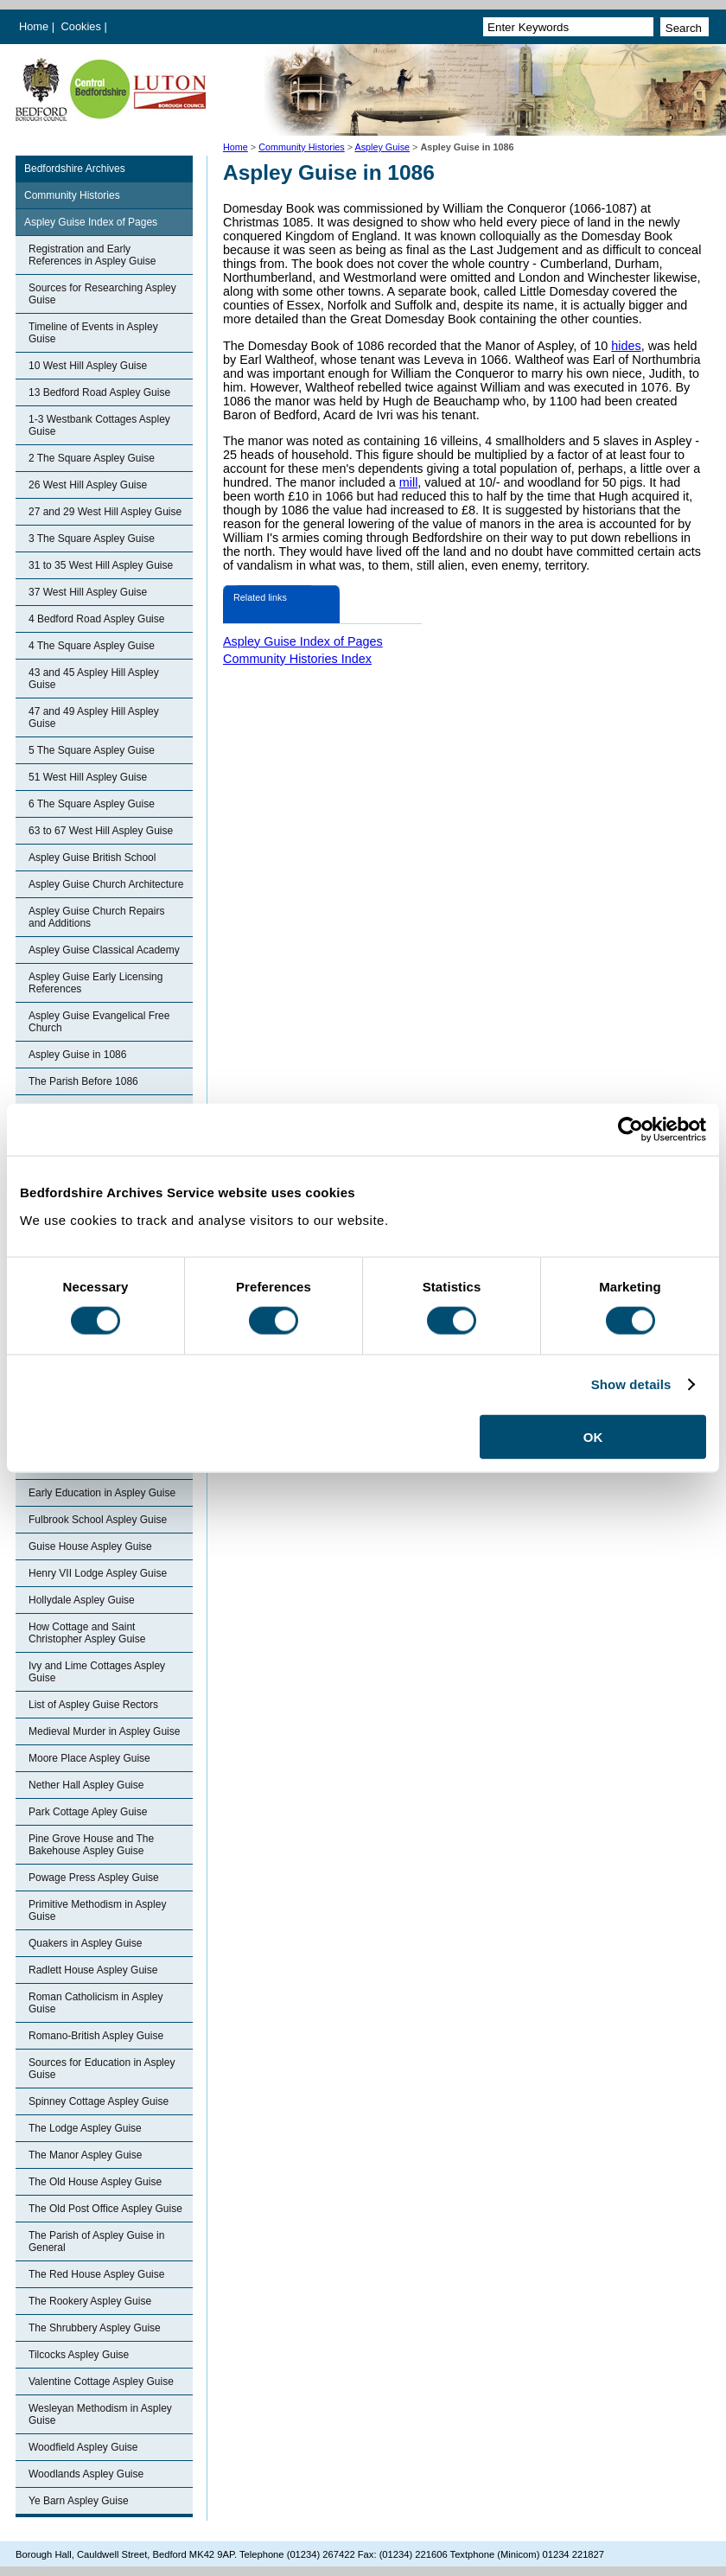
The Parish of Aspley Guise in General (96, 2241)
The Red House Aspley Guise (96, 2274)
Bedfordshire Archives (74, 169)
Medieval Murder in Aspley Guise (104, 1731)
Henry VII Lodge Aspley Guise (98, 1573)
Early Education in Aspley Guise (102, 1493)
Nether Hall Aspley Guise (86, 1785)
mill (408, 482)
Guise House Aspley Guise (90, 1546)
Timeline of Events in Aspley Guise (93, 333)
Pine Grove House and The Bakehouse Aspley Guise (91, 1845)
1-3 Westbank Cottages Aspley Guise (99, 425)
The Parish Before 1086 (83, 1081)
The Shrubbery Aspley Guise (95, 2328)
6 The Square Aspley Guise (92, 804)
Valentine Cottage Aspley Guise (101, 2381)
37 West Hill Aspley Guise (88, 592)
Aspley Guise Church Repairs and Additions (96, 917)
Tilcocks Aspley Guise (79, 2355)
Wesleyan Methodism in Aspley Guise (100, 2414)
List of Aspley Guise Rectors (93, 1705)
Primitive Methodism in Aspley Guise (97, 1910)
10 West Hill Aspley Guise (88, 366)
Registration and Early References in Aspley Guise (92, 255)
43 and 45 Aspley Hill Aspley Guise (94, 678)
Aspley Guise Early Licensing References (95, 983)
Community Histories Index (297, 659)
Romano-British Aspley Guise (96, 2036)
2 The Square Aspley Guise (92, 458)
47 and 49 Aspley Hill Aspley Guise (94, 717)
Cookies (83, 26)
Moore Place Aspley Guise (89, 1758)
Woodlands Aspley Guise (86, 2474)
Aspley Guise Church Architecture (106, 884)
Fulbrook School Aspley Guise (98, 1520)
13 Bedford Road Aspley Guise (99, 392)
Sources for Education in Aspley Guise (102, 2068)
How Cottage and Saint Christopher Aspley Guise (87, 1633)
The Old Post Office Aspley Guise (105, 2209)
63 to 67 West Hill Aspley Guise (101, 831)
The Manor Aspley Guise (85, 2155)
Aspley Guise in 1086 (77, 1055)
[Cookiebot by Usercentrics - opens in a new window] (630, 1130)
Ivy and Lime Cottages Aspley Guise (97, 1672)
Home (33, 26)
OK (593, 1436)
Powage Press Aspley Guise (94, 1877)
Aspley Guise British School (92, 857)
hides (625, 346)
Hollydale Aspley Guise (82, 1600)
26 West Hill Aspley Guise (88, 485)
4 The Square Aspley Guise (92, 646)
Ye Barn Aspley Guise (79, 2501)
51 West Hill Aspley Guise (88, 777)
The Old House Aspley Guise (95, 2182)
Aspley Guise (382, 147)
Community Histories (301, 147)
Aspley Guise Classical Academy (104, 950)
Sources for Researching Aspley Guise (102, 294)
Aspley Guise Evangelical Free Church (99, 1022)
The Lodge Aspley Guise (85, 2128)
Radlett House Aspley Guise (93, 1970)
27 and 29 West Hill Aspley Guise (105, 512)
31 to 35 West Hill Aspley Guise (101, 565)
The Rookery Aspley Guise (90, 2301)
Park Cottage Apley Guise (88, 1812)
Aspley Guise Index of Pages (90, 222)
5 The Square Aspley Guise (92, 750)
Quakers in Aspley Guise (85, 1943)
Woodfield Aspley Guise (83, 2447)
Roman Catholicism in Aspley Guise (95, 2003)
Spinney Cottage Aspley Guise (99, 2101)
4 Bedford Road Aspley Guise (96, 619)
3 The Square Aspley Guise (92, 538)
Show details (631, 1384)
